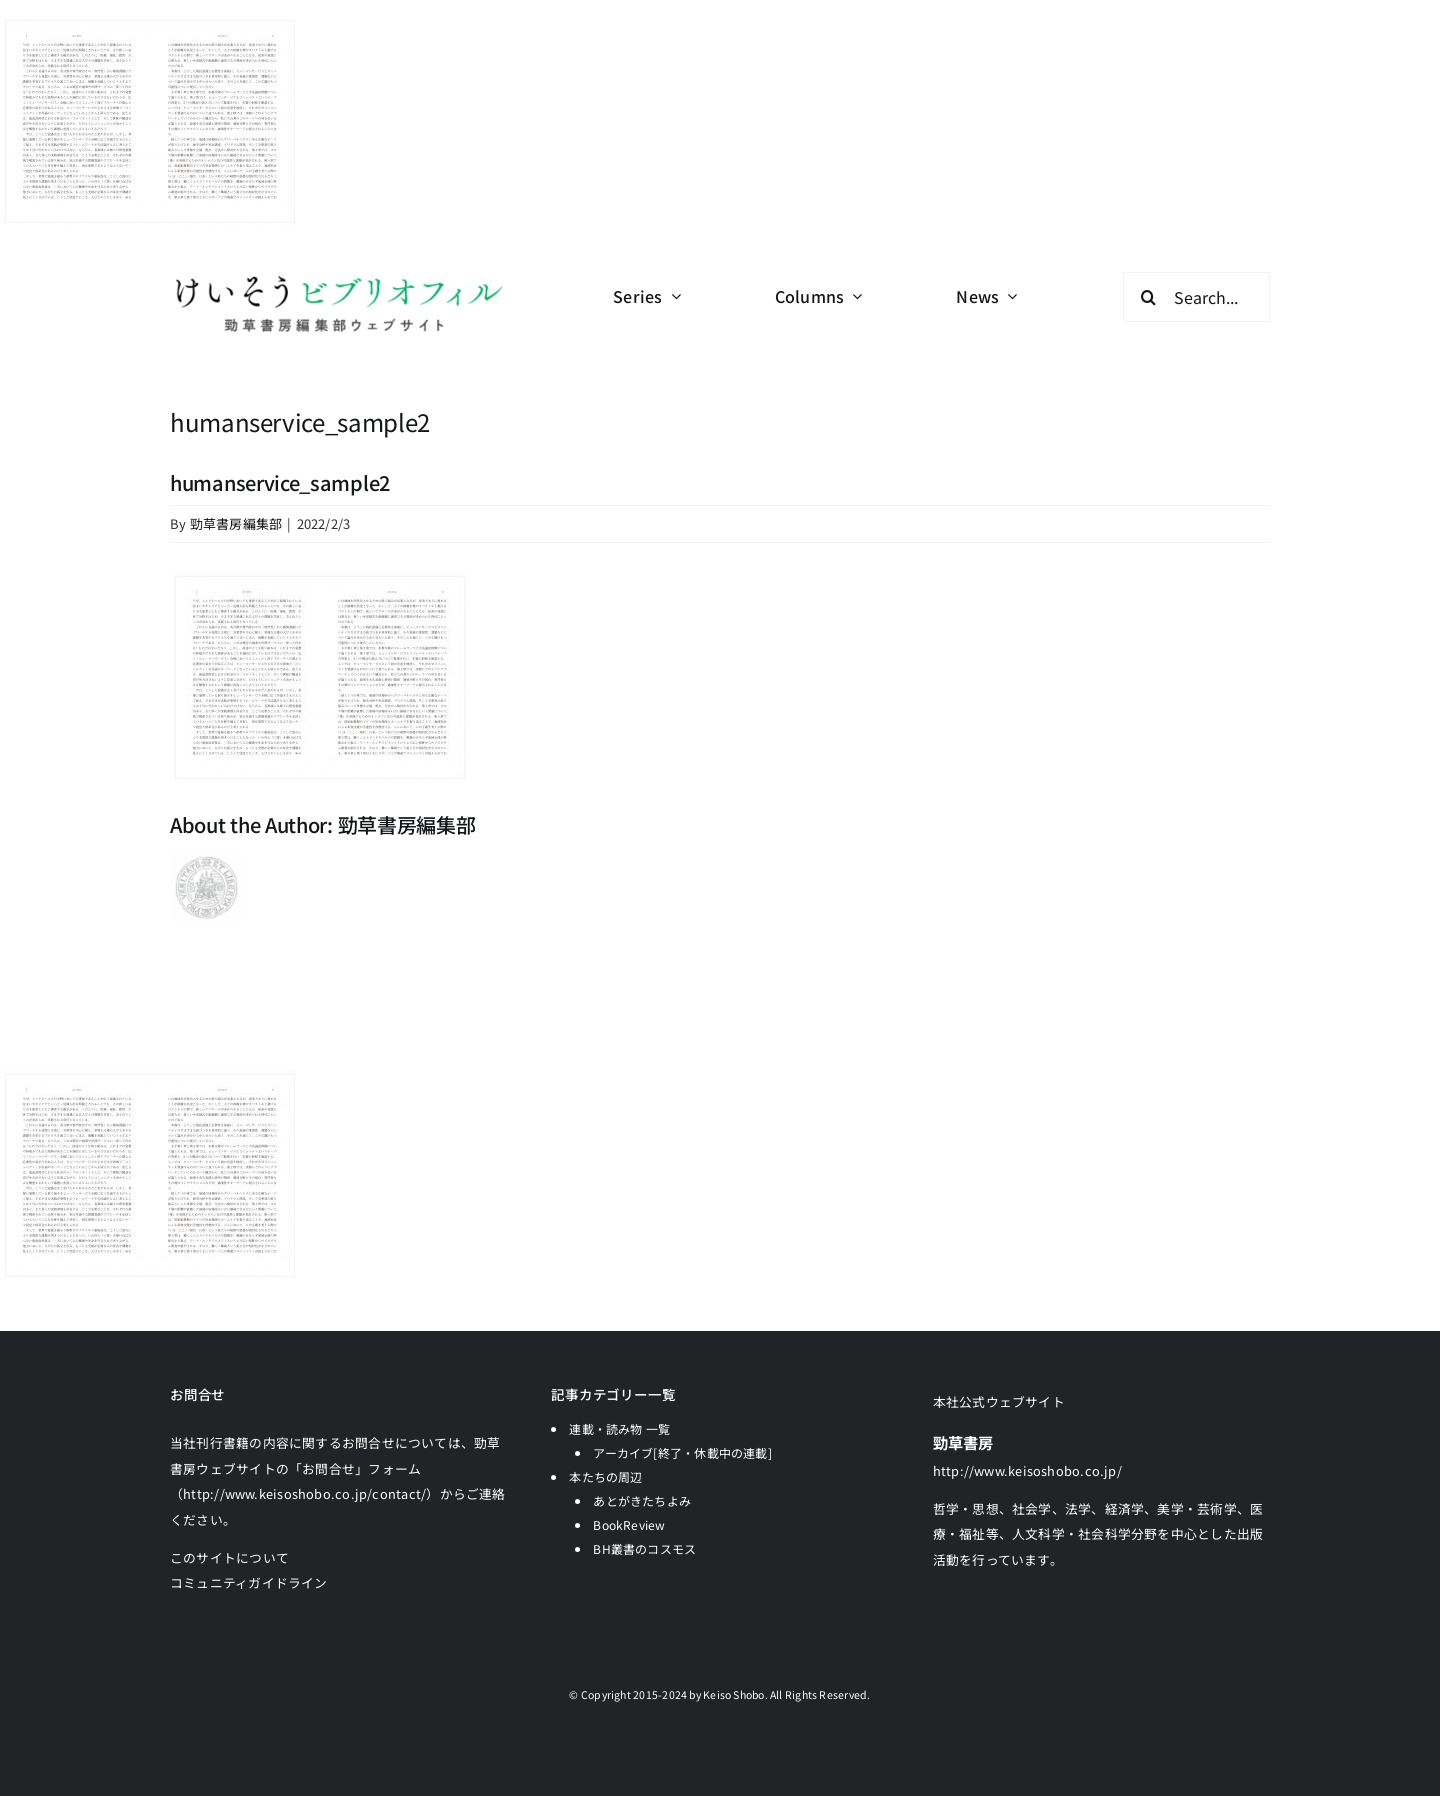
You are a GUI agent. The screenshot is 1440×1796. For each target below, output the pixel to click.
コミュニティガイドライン (249, 1582)
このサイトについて (229, 1557)
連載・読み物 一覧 (619, 1428)
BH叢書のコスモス (644, 1548)
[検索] (1148, 297)
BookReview (629, 1524)
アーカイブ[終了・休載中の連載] (682, 1452)
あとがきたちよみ (642, 1500)
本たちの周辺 (605, 1476)
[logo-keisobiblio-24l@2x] (338, 279)
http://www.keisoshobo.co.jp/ (1027, 1470)
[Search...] (1196, 297)
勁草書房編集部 (236, 523)
